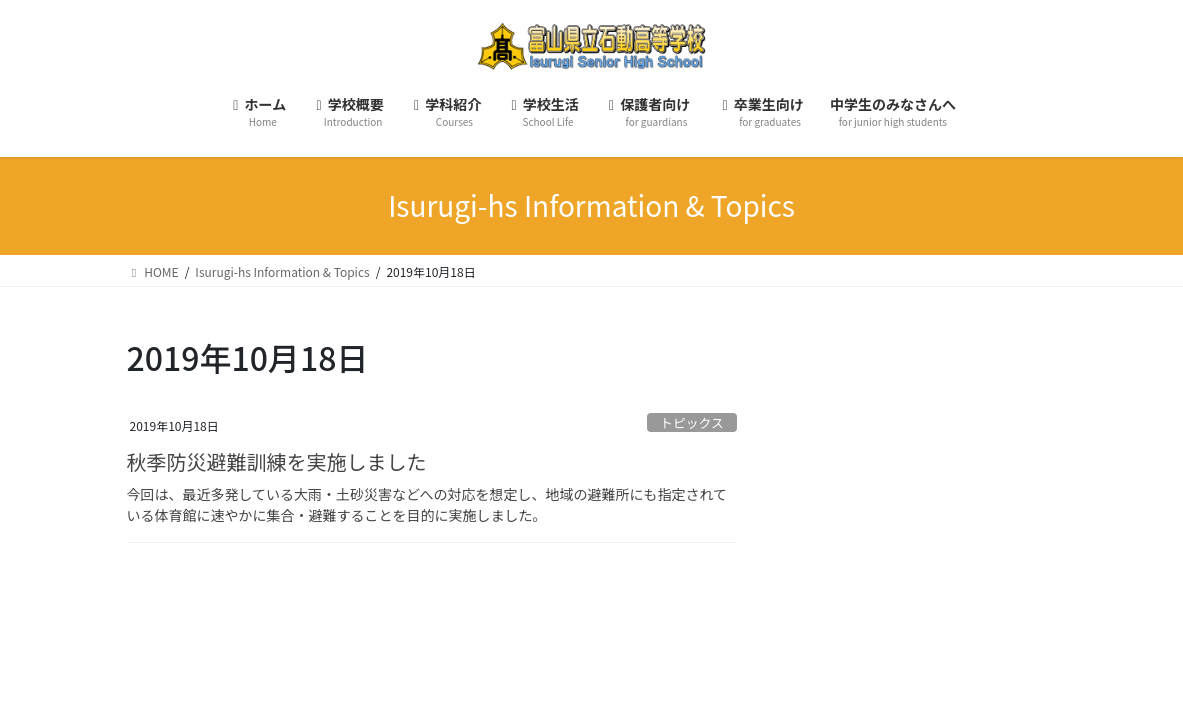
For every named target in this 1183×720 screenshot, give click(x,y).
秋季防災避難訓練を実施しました (277, 461)
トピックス (692, 422)
